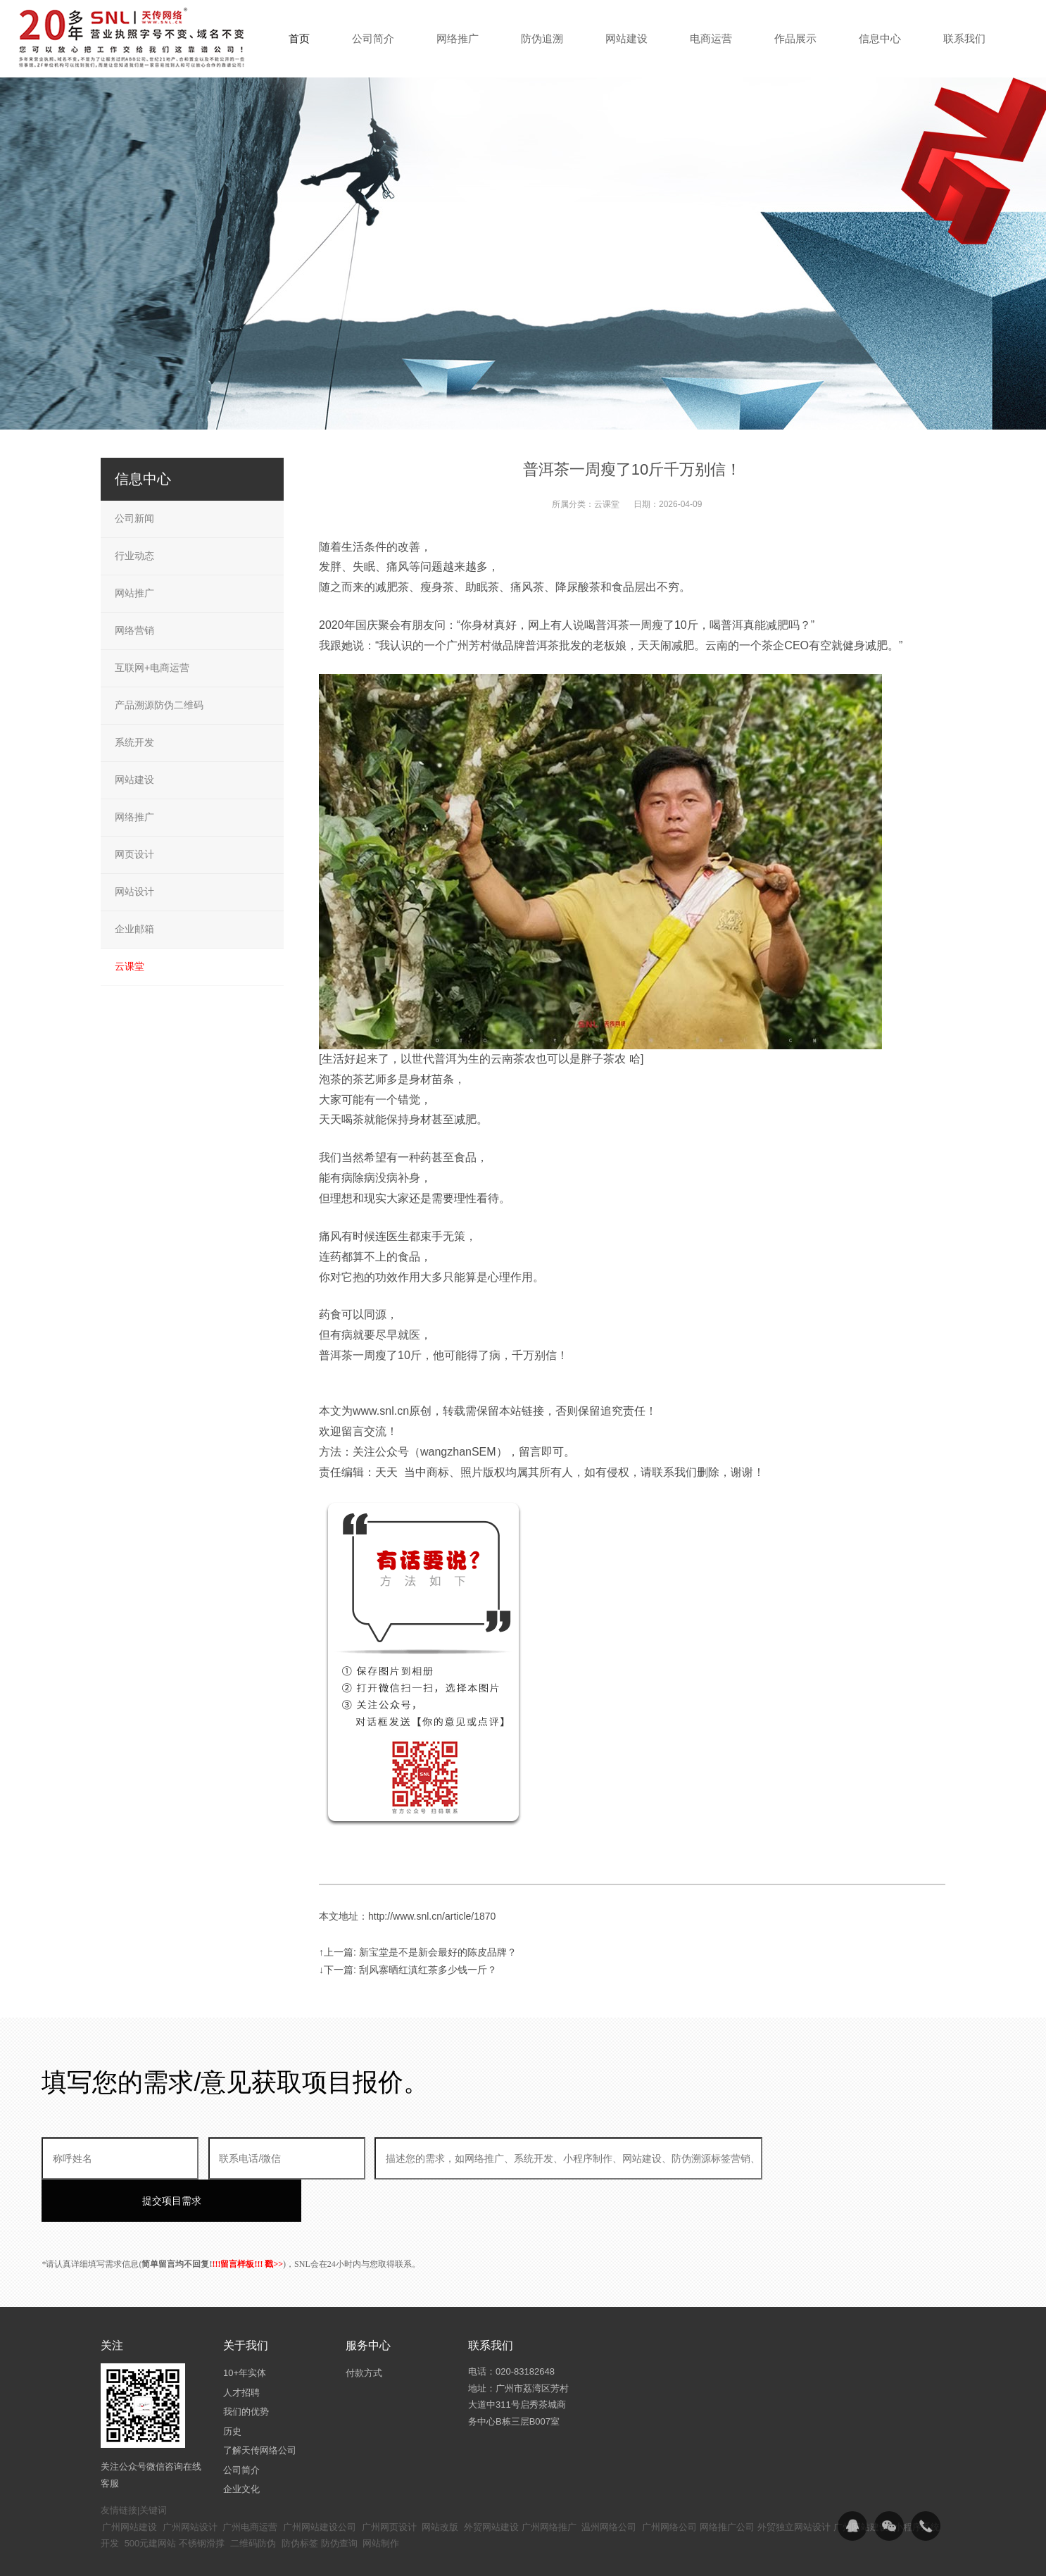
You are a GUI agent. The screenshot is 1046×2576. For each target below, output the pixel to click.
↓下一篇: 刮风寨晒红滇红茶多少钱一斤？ (408, 1969)
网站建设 (134, 779)
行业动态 (134, 555)
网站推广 (134, 593)
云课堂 (606, 504)
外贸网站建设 (491, 2485)
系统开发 (134, 742)
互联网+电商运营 (152, 667)
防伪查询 (339, 2501)
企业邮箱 (134, 928)
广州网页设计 (389, 2485)
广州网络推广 (549, 2485)
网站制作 (381, 2501)
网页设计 (134, 854)
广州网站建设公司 (319, 2485)
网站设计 (134, 891)
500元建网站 (151, 2501)
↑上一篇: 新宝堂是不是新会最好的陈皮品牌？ (418, 1952)
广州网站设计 (190, 2485)
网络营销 (134, 630)
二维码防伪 (253, 2501)
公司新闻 (134, 518)
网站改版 (440, 2485)
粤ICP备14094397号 (448, 2554)
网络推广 (134, 817)
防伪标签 (300, 2501)
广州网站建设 (129, 2485)
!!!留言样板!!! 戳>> (247, 2222)
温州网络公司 (608, 2485)
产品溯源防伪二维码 (159, 705)
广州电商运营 (249, 2485)
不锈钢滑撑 (202, 2501)
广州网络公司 (669, 2485)
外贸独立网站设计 (794, 2485)
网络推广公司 (727, 2485)
